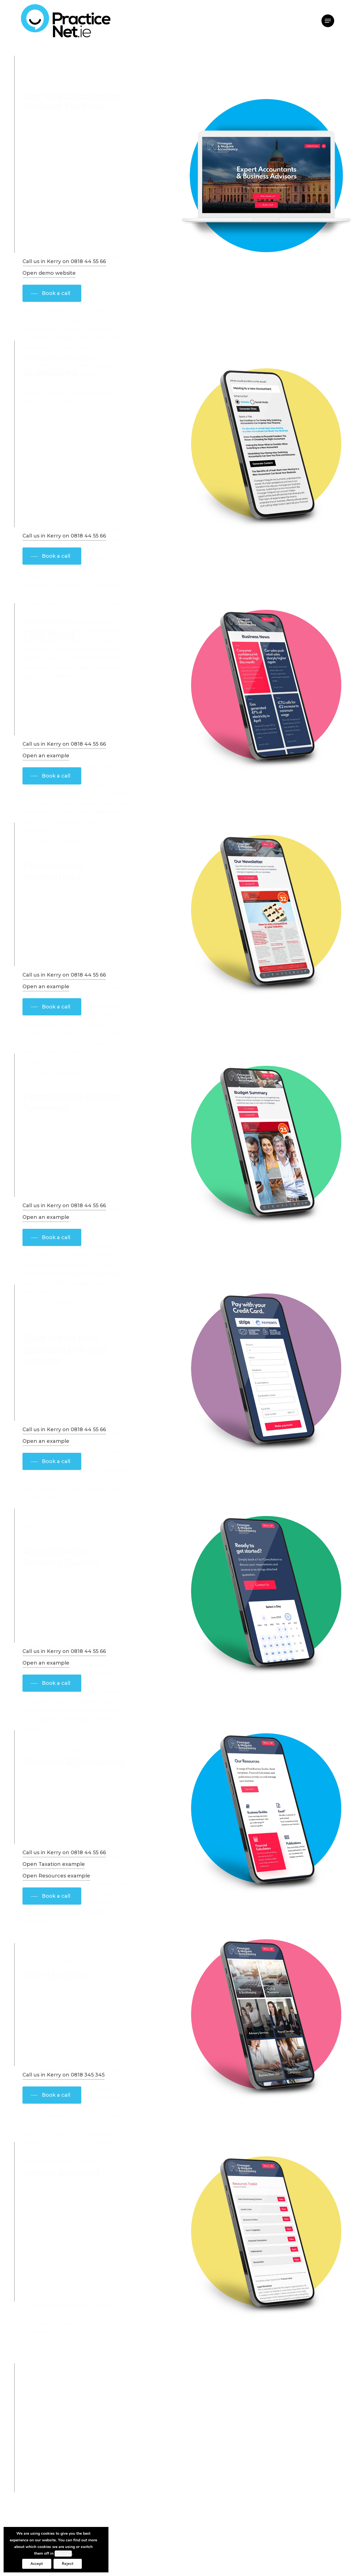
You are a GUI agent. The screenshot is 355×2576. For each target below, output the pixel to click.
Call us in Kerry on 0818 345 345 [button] (63, 2086)
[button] (327, 21)
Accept (37, 2563)
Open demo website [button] (49, 284)
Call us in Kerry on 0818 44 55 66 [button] (64, 272)
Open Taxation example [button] (53, 1875)
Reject (67, 2563)
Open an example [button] (45, 766)
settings (63, 2553)
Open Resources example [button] (56, 1887)
